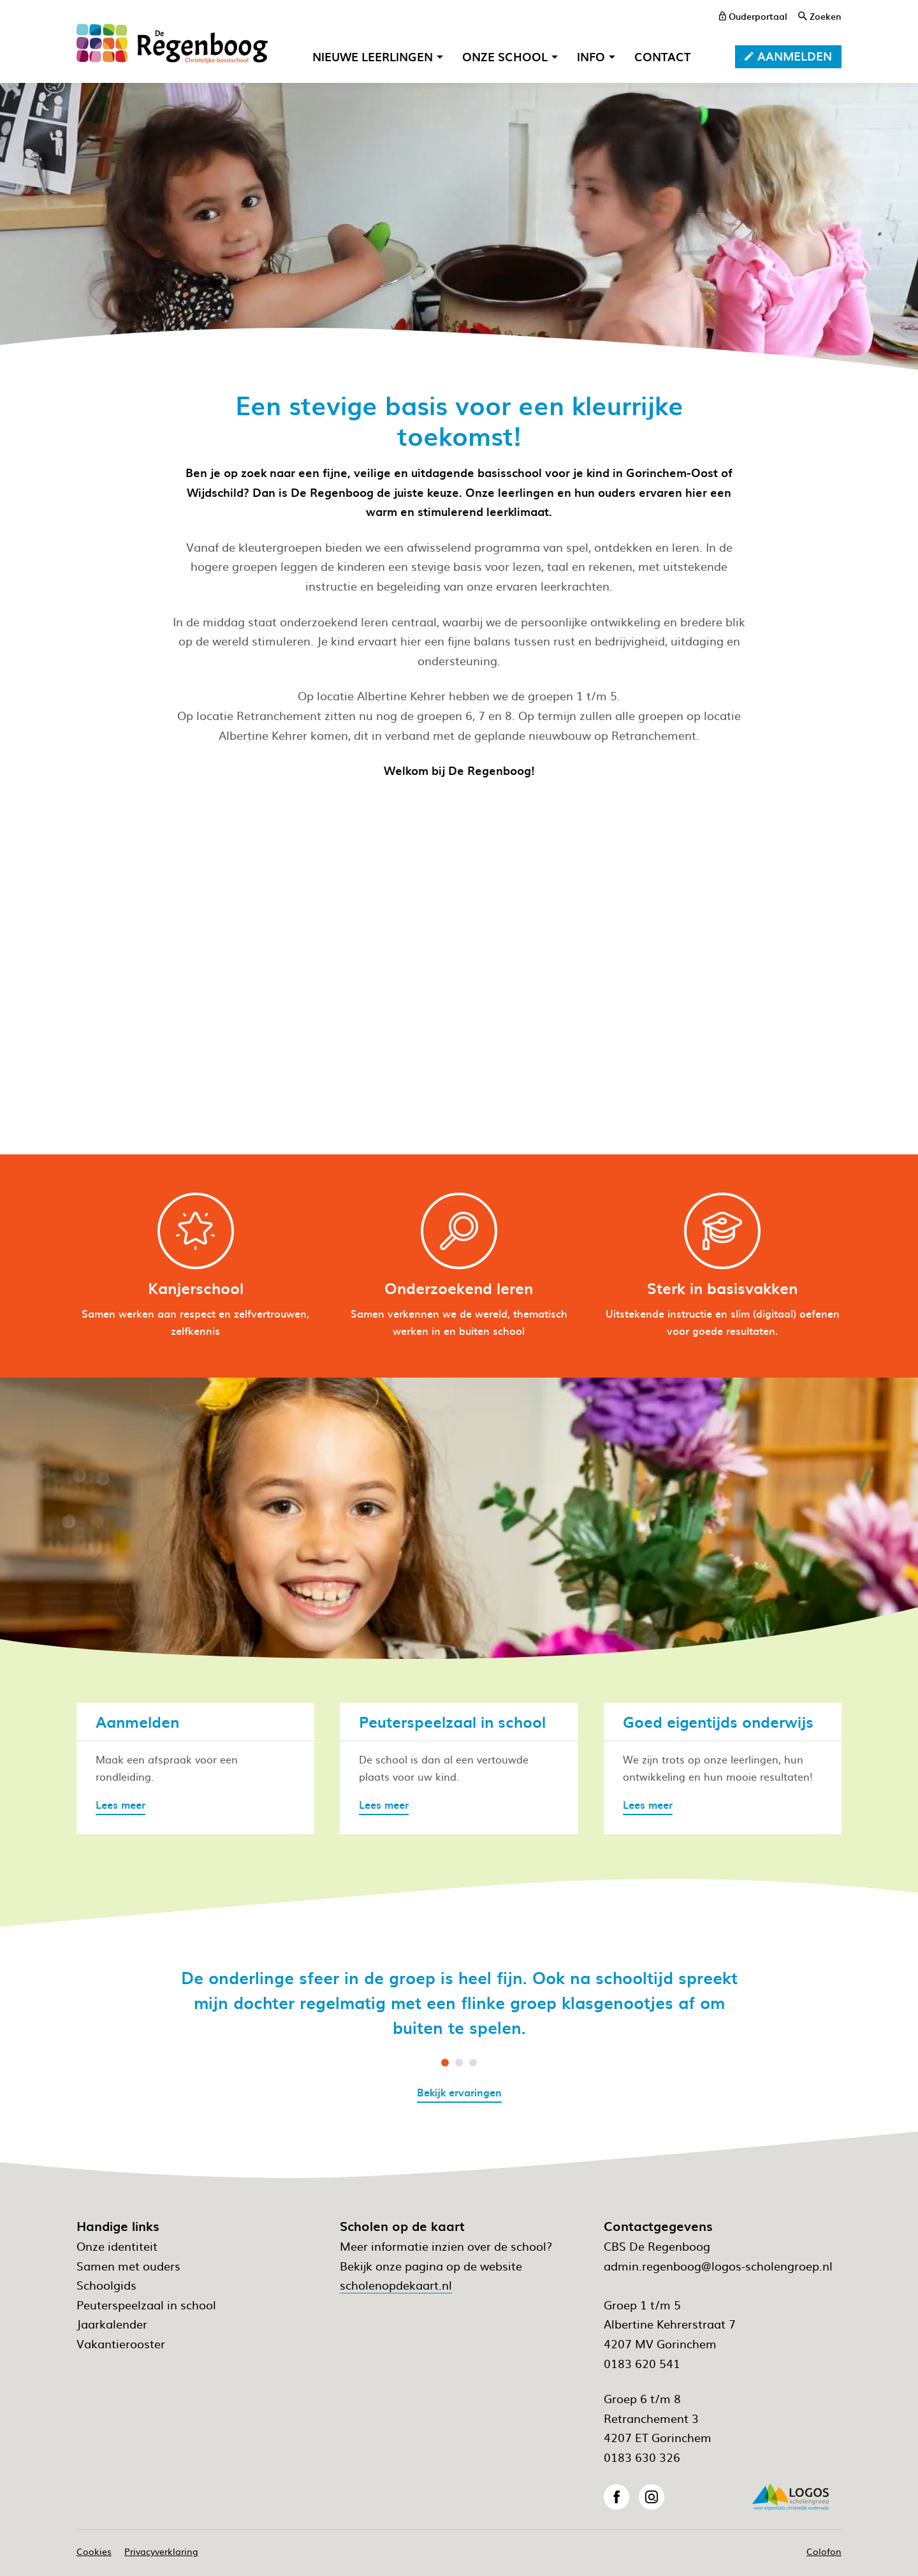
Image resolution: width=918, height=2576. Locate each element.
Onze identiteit (116, 2246)
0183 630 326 (642, 2457)
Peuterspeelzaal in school (146, 2304)
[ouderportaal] (753, 16)
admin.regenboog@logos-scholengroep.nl (718, 2265)
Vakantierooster (120, 2343)
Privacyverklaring (161, 2551)
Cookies (94, 2551)
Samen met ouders (128, 2265)
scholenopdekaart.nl (396, 2284)
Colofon (823, 2551)
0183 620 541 (642, 2363)
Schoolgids (106, 2284)
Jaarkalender (111, 2323)
